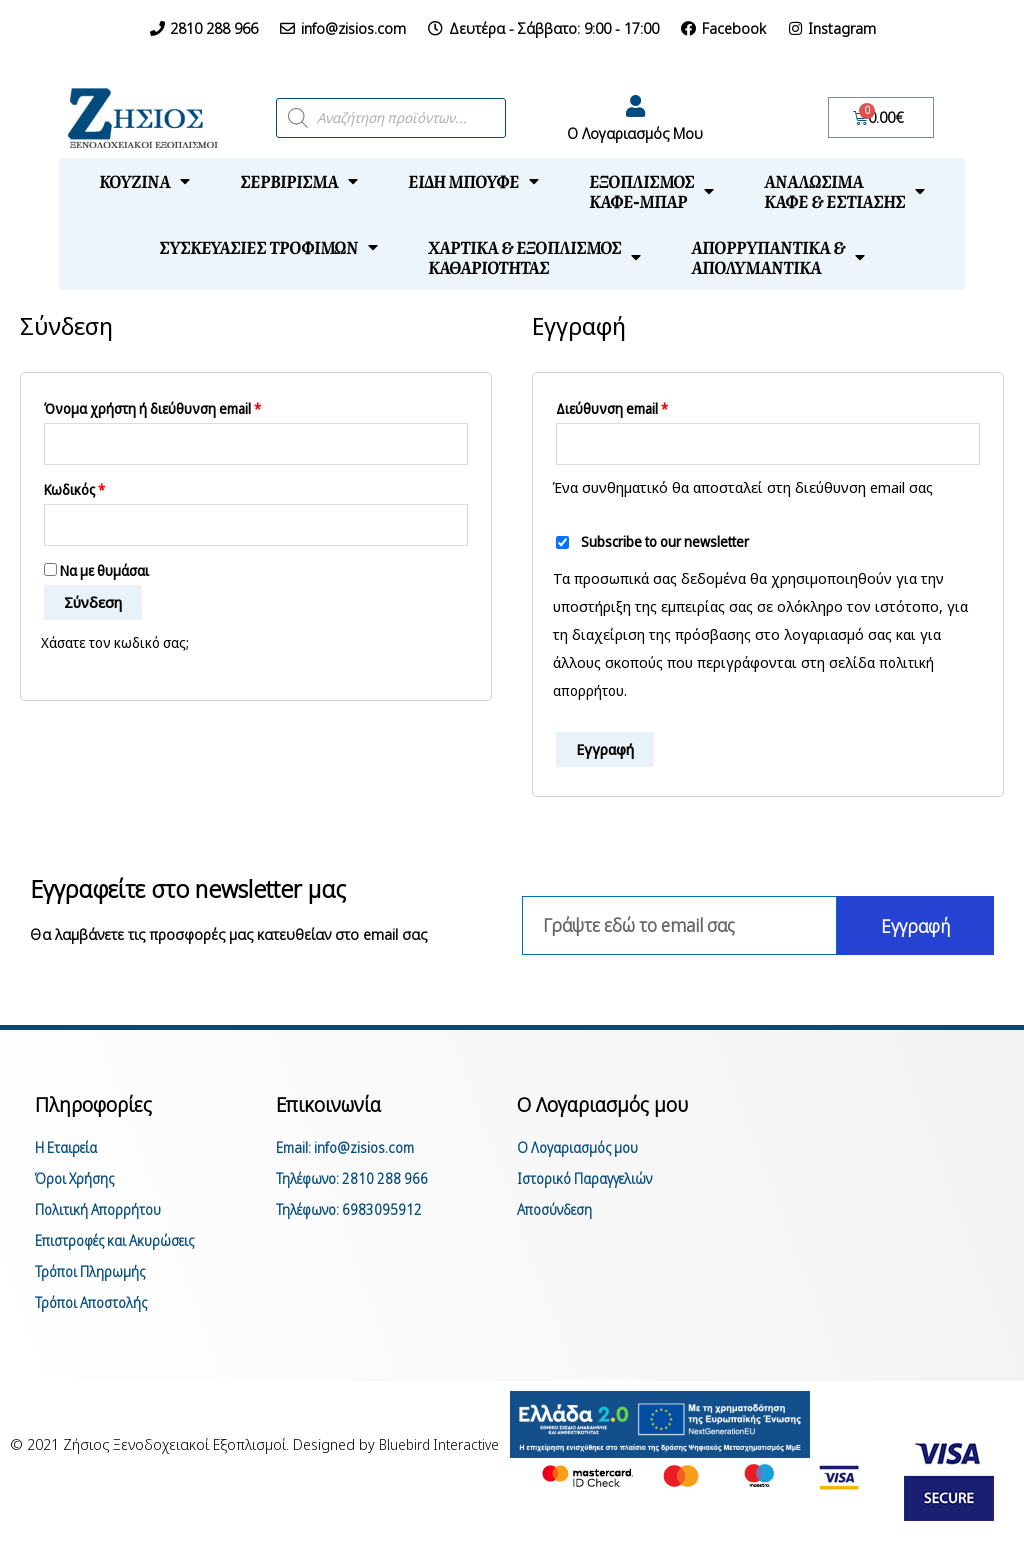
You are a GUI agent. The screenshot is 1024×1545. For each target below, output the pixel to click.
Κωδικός (74, 492)
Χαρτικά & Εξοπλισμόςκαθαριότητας (534, 257)
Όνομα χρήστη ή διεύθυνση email (152, 409)
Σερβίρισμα (299, 181)
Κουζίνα (144, 181)
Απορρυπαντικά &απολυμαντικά (778, 257)
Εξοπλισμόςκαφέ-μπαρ (651, 191)
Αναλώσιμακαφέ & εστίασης (844, 191)
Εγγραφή (605, 751)
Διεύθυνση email (612, 409)
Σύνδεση (93, 607)
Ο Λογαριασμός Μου (635, 133)
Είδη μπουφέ (473, 181)
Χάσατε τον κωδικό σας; (120, 647)
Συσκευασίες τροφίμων (268, 247)
